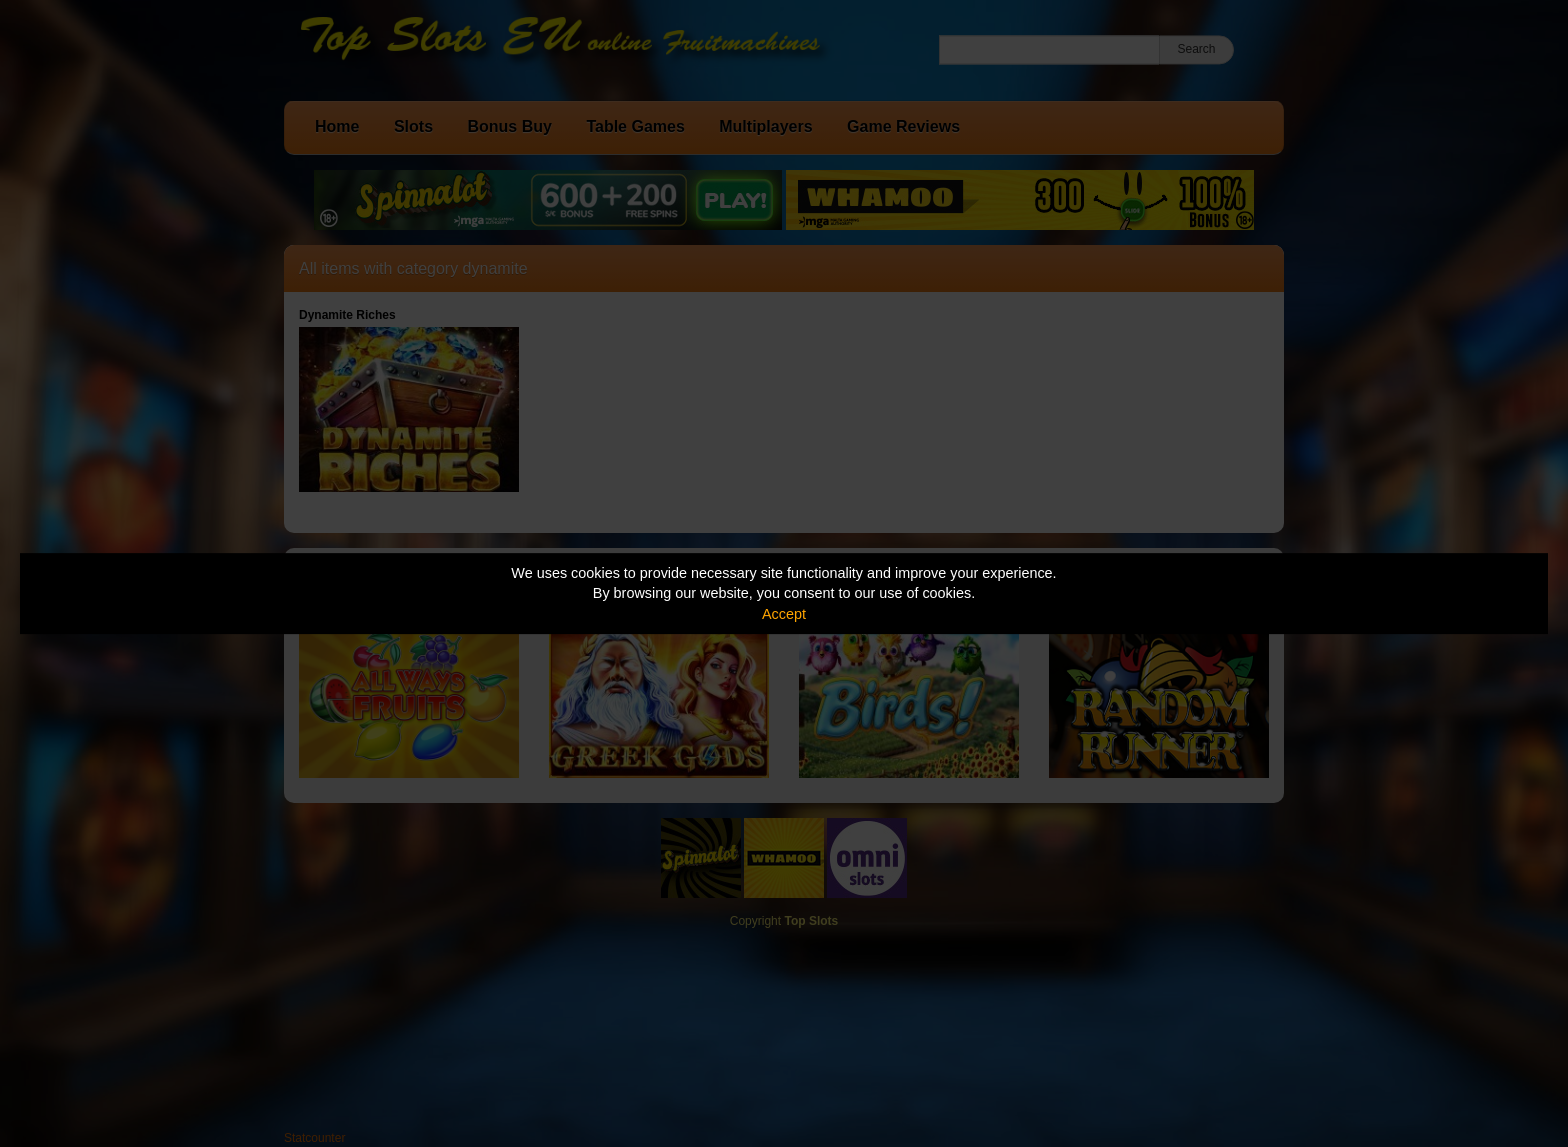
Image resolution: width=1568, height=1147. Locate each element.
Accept (784, 614)
